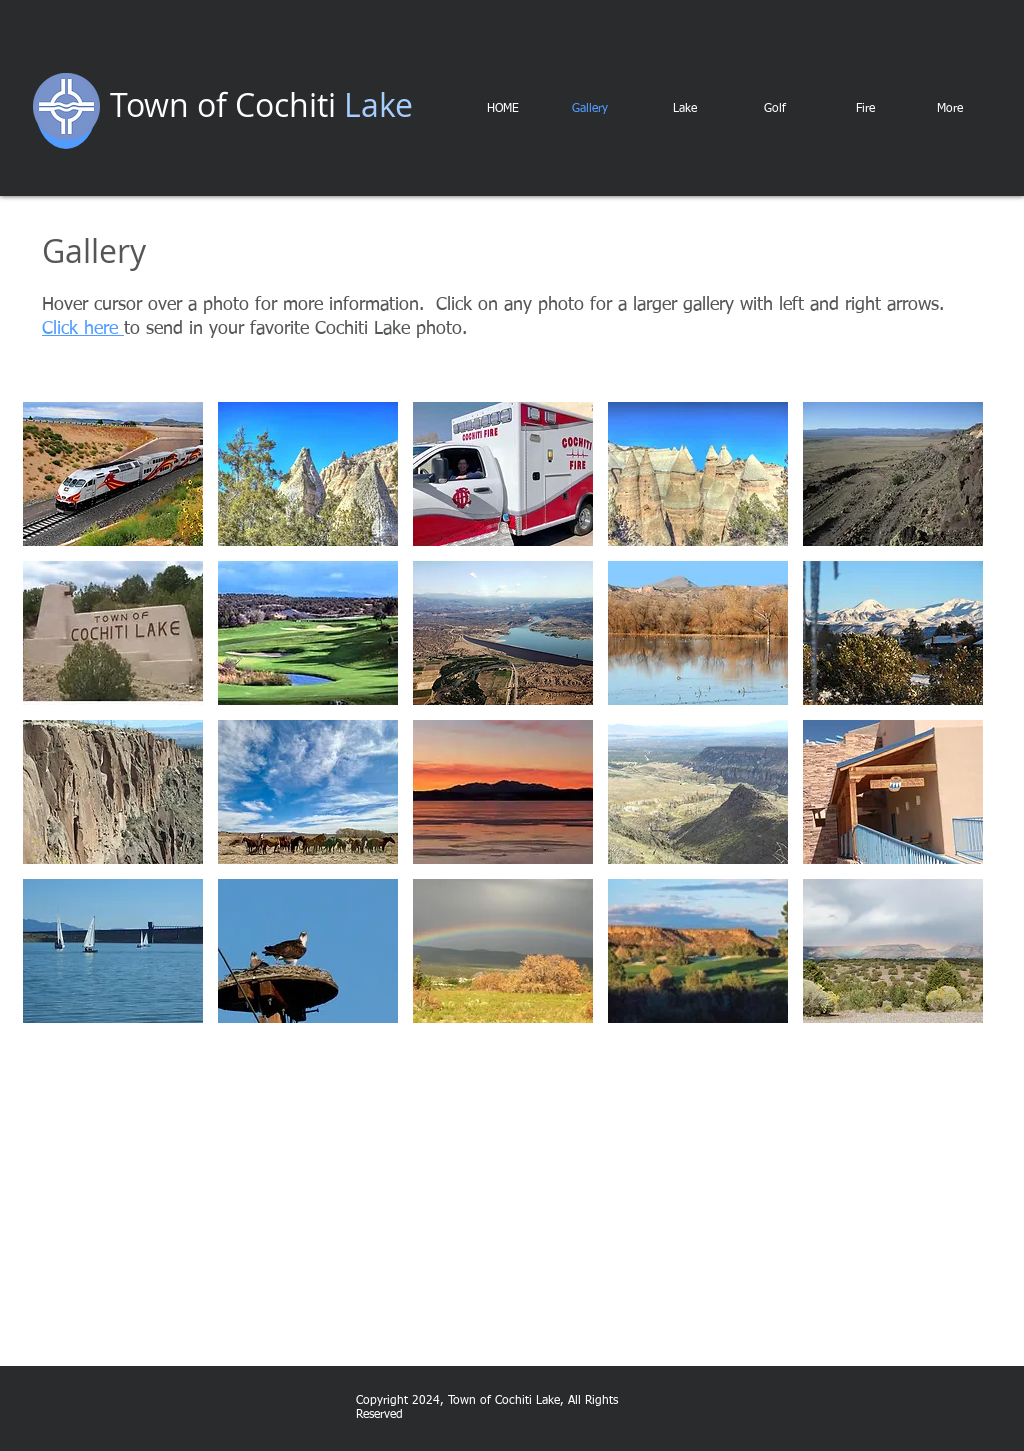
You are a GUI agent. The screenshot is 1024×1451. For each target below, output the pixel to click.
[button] (113, 474)
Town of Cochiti (223, 104)
